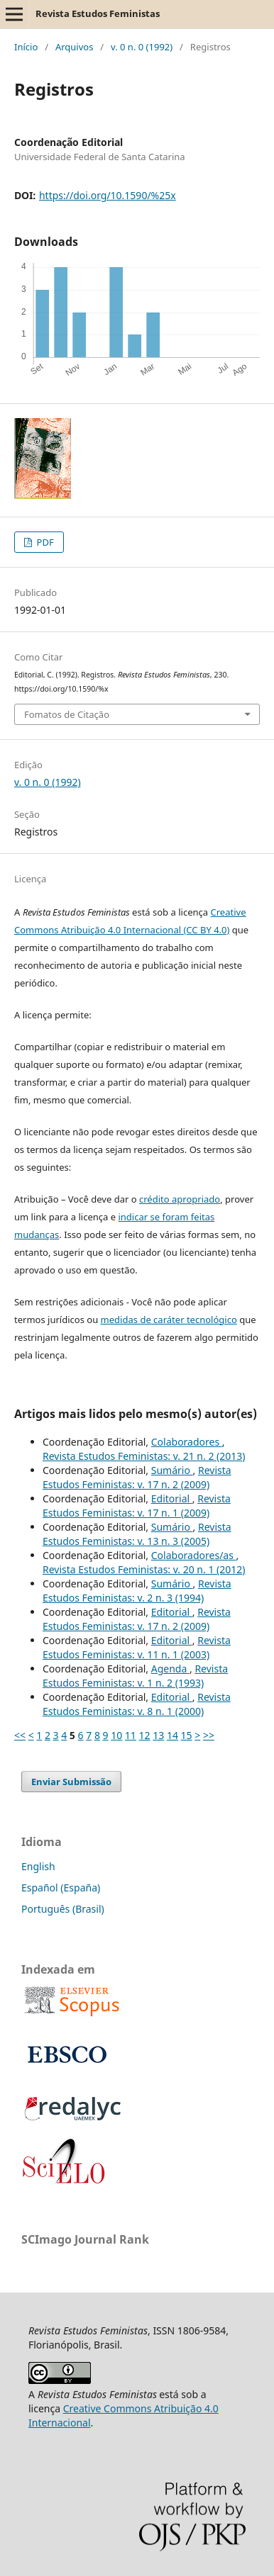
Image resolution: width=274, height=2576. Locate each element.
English (38, 1866)
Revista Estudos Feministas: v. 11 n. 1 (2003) (137, 1647)
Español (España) (60, 1887)
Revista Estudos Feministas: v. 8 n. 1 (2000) (137, 1704)
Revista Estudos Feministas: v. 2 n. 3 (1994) (137, 1590)
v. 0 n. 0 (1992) (141, 46)
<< (20, 1735)
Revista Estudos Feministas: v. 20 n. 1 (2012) (144, 1569)
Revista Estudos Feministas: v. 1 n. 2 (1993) (135, 1675)
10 (116, 1735)
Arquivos (74, 46)
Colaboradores (186, 1442)
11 (130, 1735)
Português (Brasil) (62, 1909)
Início (26, 46)
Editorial (171, 1498)
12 (144, 1735)
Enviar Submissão (71, 1781)
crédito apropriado (179, 1199)
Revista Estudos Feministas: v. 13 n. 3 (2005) (137, 1534)
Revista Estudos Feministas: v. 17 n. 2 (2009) (137, 1477)
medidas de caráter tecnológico (169, 1319)
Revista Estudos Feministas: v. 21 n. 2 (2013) (144, 1456)
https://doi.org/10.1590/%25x (107, 195)
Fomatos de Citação (66, 714)
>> (208, 1735)
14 (172, 1735)
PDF (44, 542)
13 (158, 1735)
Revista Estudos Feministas (97, 13)
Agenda (170, 1668)
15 (186, 1735)
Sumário (172, 1470)
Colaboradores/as (193, 1555)
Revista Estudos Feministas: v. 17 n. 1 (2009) (137, 1505)
